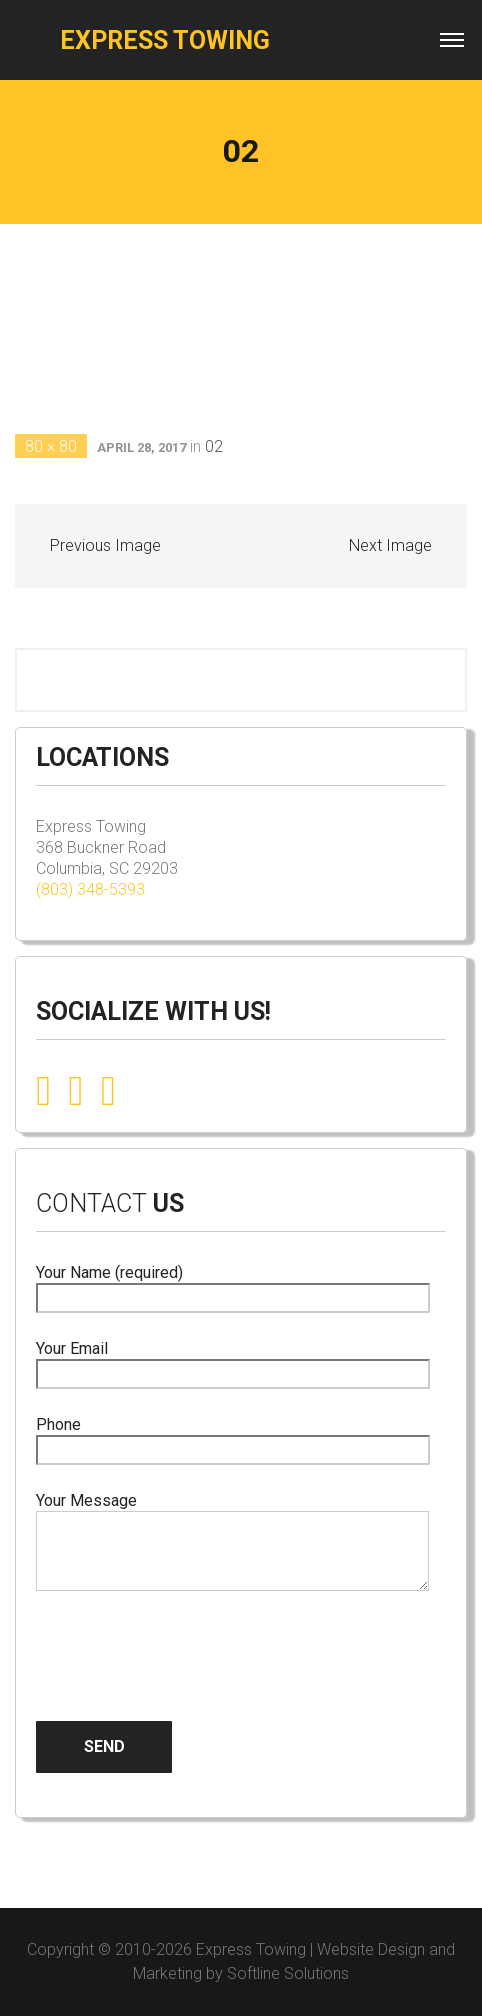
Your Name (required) (233, 1285)
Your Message (232, 1543)
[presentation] (188, 1640)
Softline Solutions (288, 1973)
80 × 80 (51, 446)
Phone (233, 1437)
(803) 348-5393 (90, 889)
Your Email (233, 1361)
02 (214, 446)
